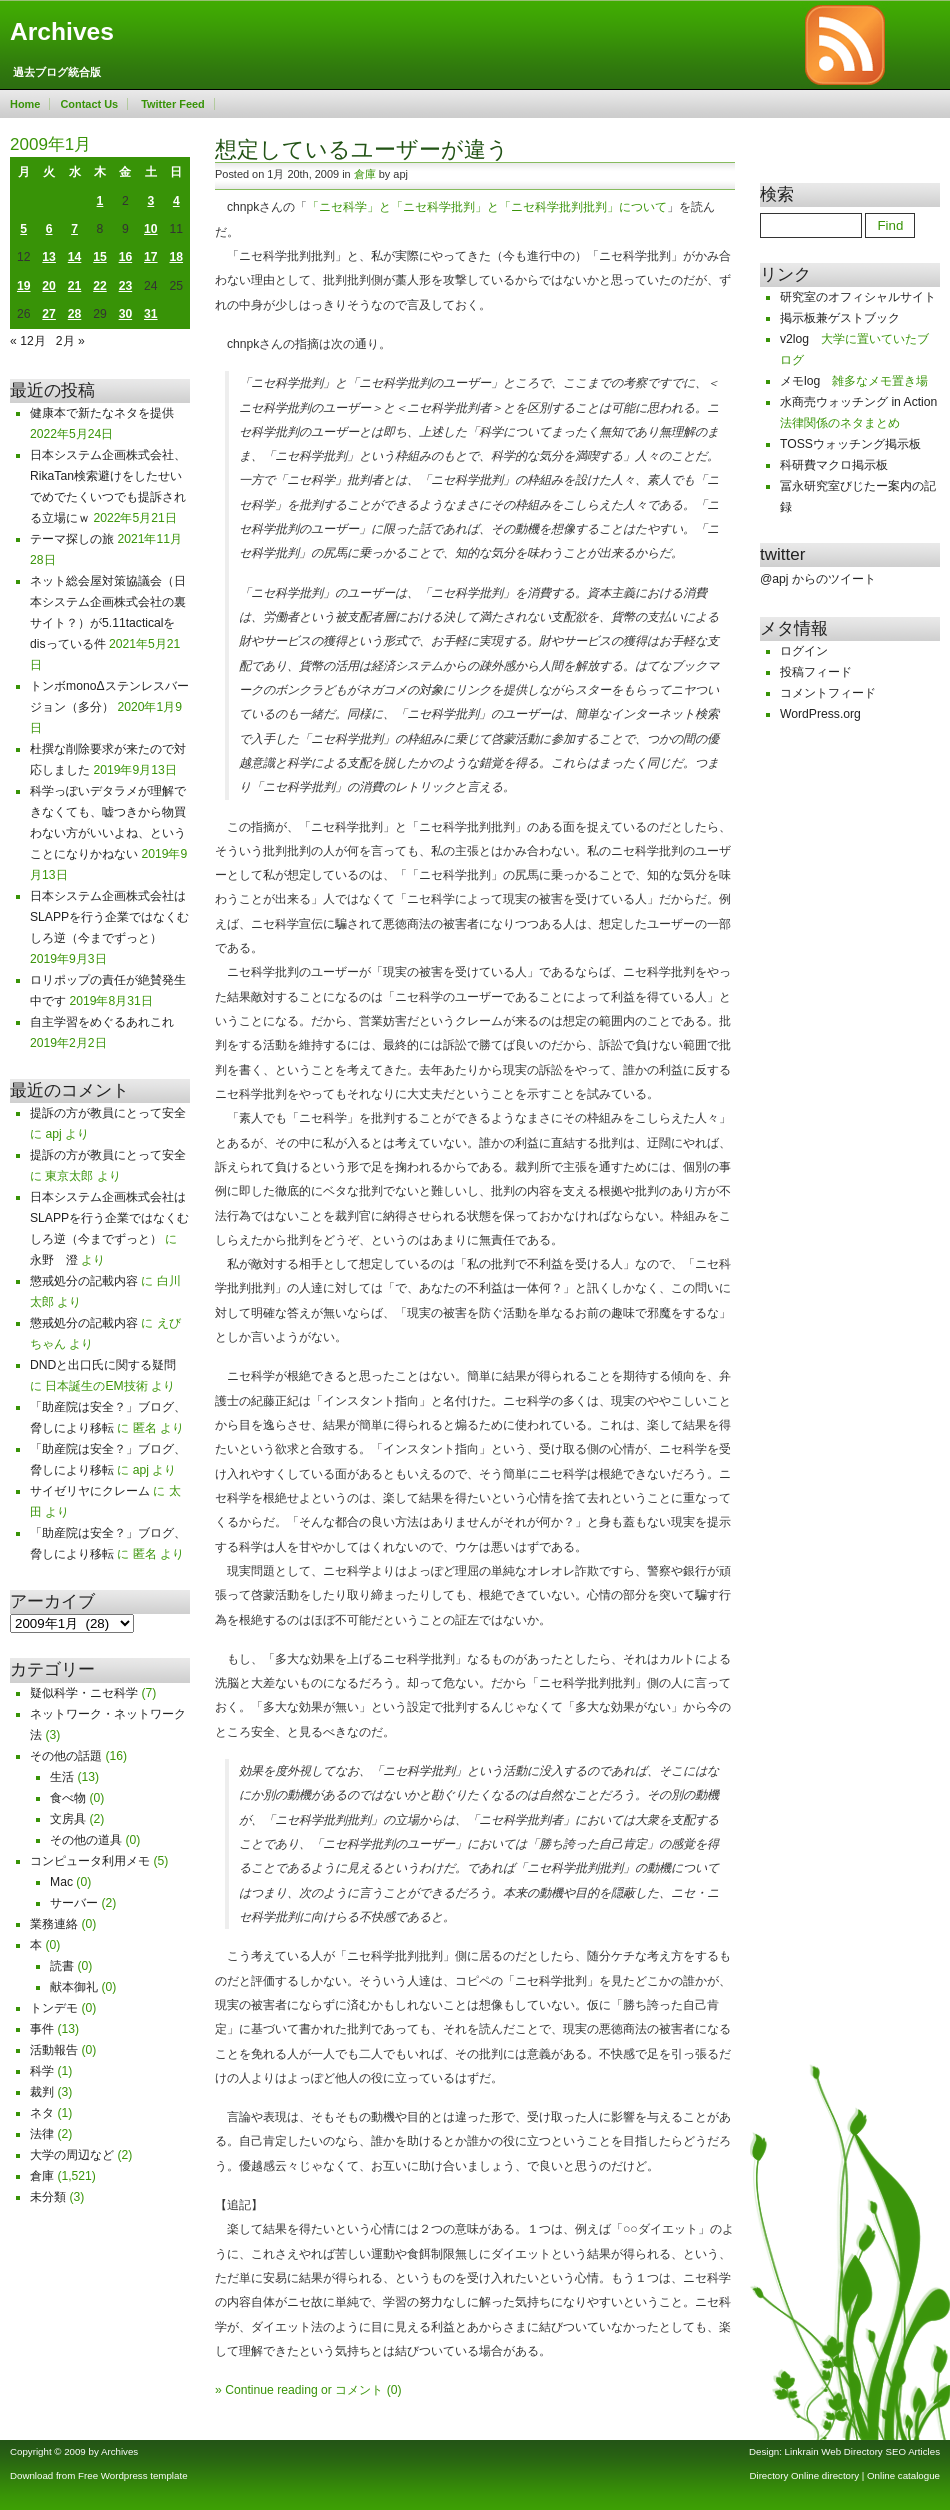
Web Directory (851, 2451)
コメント (359, 2390)
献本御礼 (74, 1987)
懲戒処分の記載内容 (84, 1281)
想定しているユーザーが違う (362, 149)
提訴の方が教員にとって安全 (108, 1113)
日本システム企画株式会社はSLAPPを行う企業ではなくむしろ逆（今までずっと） (109, 917)
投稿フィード (816, 672)
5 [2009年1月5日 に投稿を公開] (23, 229)
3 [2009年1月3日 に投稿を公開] (150, 201)
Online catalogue (903, 2475)
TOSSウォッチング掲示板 (850, 444)
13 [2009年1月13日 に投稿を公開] (49, 257)
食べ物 (68, 1798)
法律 (42, 2134)
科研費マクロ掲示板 (834, 465)
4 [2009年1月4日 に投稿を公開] (176, 201)
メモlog (800, 381)
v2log (794, 339)
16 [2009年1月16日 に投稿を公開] (126, 257)
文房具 (68, 1819)
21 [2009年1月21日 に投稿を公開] (75, 286)
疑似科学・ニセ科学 (84, 1693)
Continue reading (271, 2390)
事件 (42, 2029)
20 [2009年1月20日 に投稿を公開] (49, 286)
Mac (61, 1882)
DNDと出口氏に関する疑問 (103, 1365)
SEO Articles (912, 2451)
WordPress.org (820, 714)
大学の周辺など (72, 2155)
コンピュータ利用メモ (90, 1861)
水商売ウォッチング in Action (858, 402)
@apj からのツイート (818, 579)
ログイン (804, 651)
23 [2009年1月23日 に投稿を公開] (126, 286)
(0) (394, 2390)
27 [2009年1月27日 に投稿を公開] (49, 314)
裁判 (42, 2092)
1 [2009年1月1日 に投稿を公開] (100, 201)
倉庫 (42, 2176)
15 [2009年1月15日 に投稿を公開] (100, 257)
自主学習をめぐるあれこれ (102, 1022)
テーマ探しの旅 (72, 539)
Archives (62, 31)
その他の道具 (86, 1840)
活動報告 (54, 2050)
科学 (42, 2071)
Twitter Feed (173, 104)
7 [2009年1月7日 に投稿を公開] (74, 229)
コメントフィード (828, 693)
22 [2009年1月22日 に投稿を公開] (100, 286)
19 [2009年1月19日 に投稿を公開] (24, 286)
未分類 (48, 2197)
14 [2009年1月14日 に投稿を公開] (75, 257)
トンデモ (54, 2008)
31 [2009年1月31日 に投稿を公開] (151, 314)
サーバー (74, 1903)
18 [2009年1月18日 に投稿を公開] (177, 257)
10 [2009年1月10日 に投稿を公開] (151, 229)
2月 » (70, 341)
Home (25, 104)
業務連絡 (54, 1924)
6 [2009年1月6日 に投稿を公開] (49, 229)
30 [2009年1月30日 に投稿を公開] (126, 314)
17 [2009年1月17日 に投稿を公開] (151, 257)
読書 (62, 1966)
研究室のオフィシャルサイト (858, 297)
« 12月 (28, 341)
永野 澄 (54, 1260)
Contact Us (89, 104)
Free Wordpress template (132, 2475)
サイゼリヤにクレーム (90, 1491)
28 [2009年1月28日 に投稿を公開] (75, 314)
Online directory (825, 2475)
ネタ (42, 2113)
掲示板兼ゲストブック (840, 318)
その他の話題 (66, 1756)
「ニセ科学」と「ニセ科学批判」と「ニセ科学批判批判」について (487, 207)
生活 (62, 1777)
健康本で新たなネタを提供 (102, 413)
